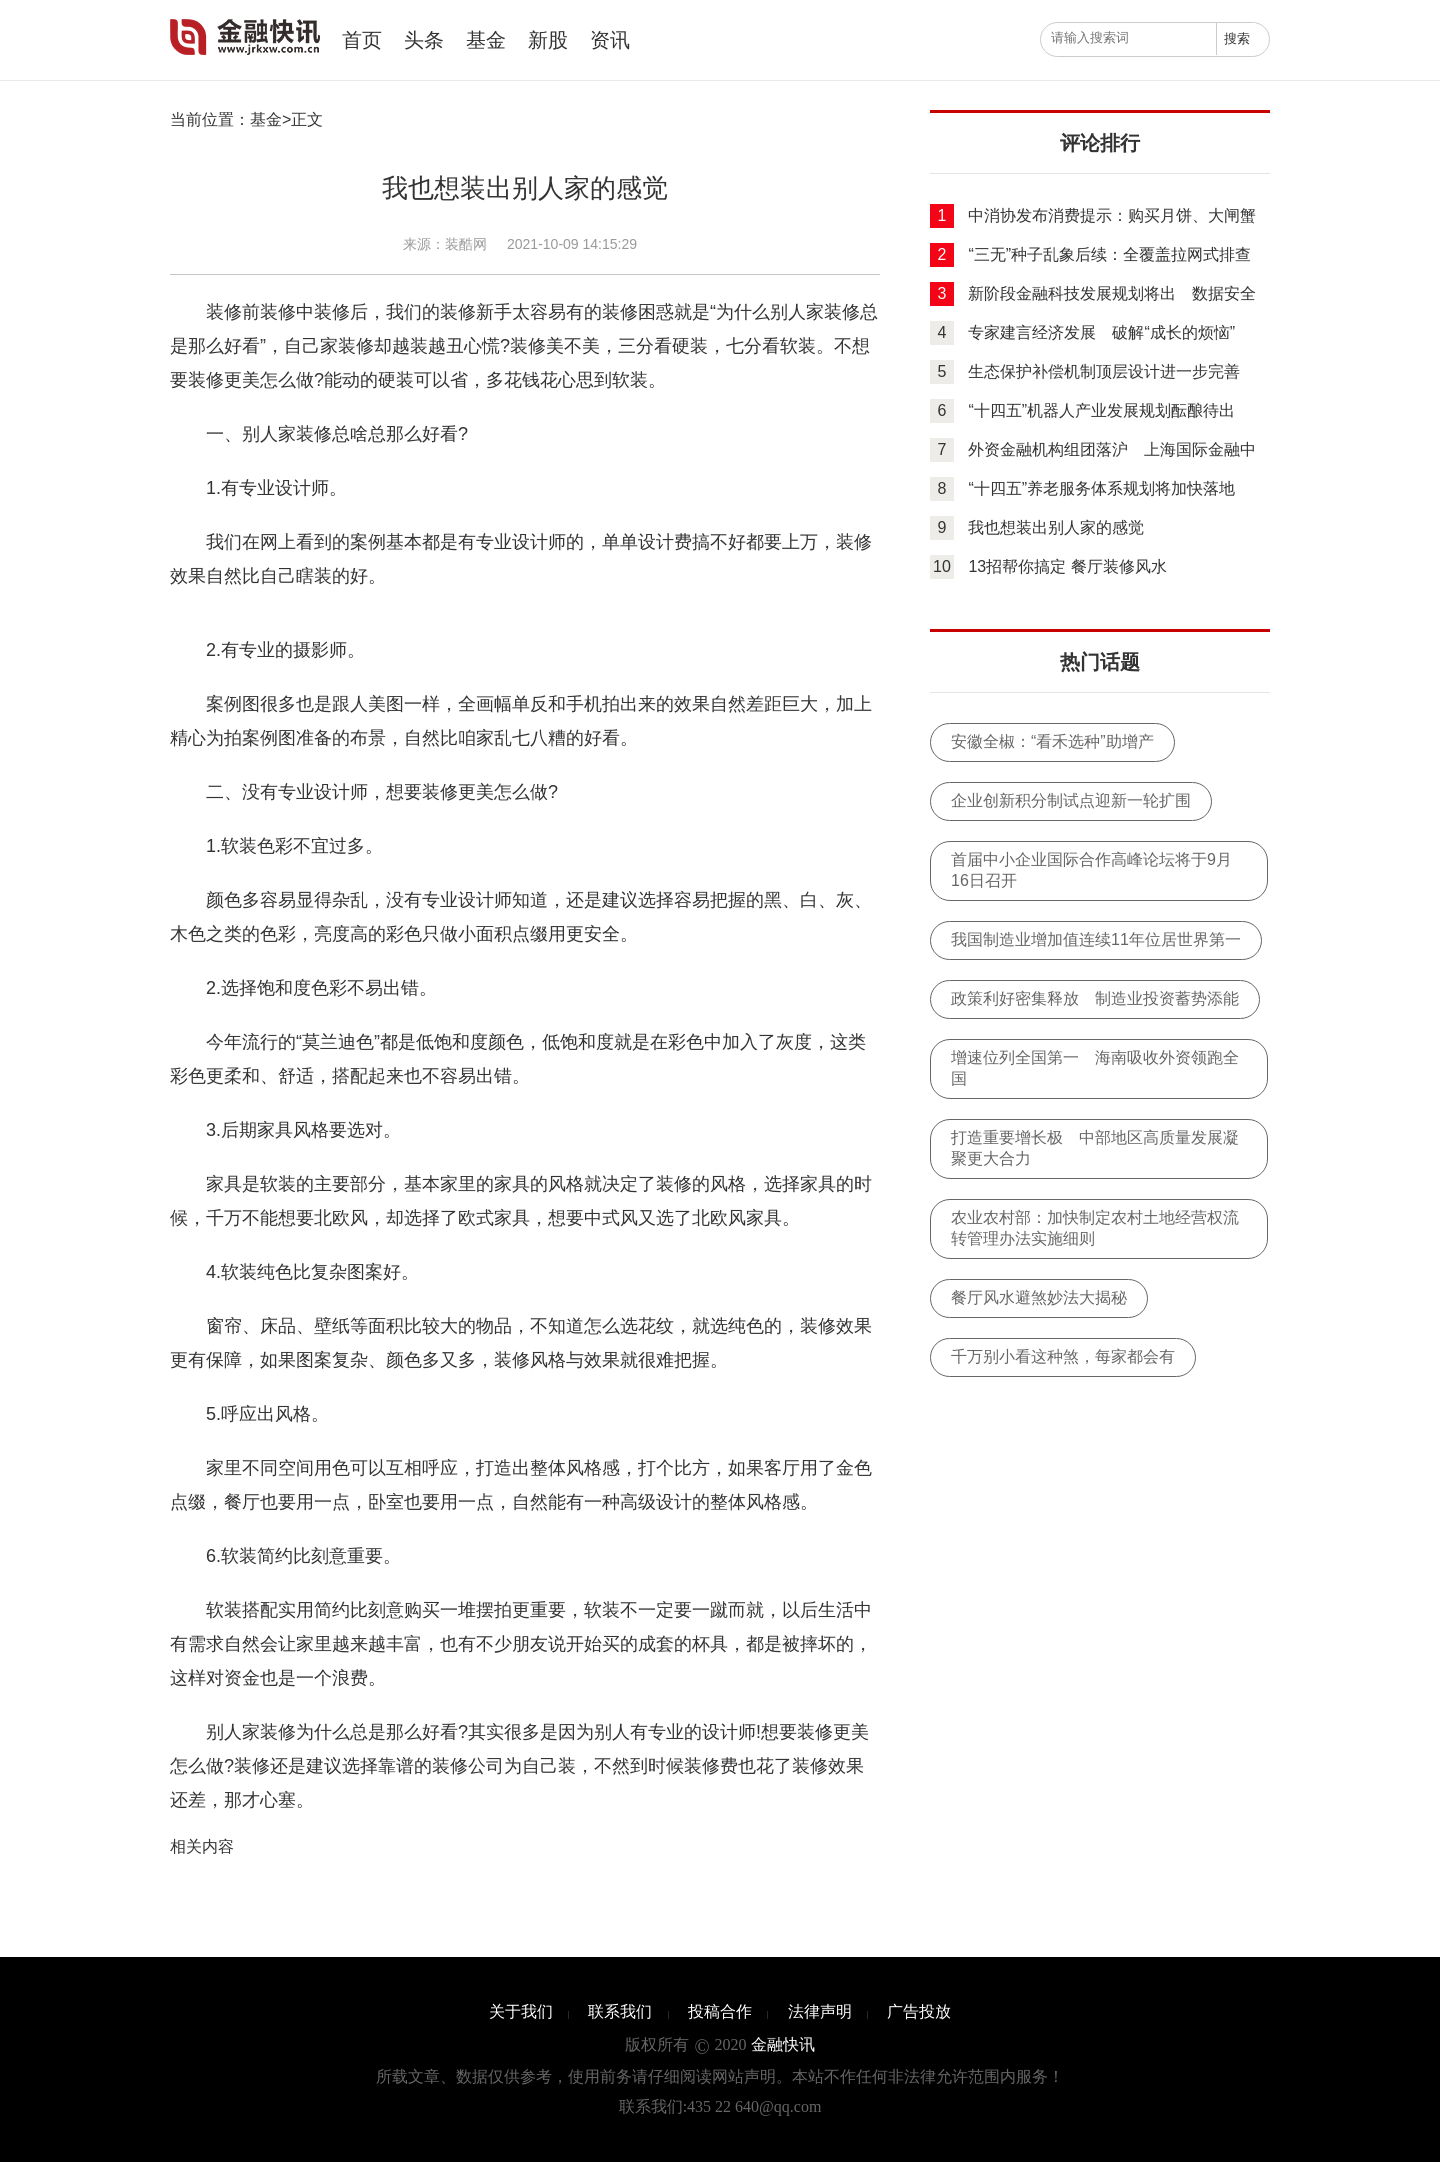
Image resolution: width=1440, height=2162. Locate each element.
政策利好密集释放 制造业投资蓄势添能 (1095, 998)
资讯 (610, 40)
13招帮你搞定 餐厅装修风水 (1067, 566)
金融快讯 (235, 37)
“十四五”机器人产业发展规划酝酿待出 (1101, 410)
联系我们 (620, 2011)
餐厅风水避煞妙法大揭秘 (1039, 1297)
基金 (486, 40)
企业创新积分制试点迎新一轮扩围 (1071, 800)
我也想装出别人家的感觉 (1056, 527)
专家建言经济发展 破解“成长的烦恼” (1101, 332)
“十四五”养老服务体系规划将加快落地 (1101, 488)
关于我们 (521, 2011)
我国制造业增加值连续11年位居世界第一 (1096, 939)
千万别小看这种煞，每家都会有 (1063, 1356)
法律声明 (820, 2011)
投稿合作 (720, 2011)
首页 (362, 40)
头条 (424, 40)
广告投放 (919, 2011)
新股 (548, 40)
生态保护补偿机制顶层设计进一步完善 (1104, 371)
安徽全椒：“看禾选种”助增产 (1052, 741)
